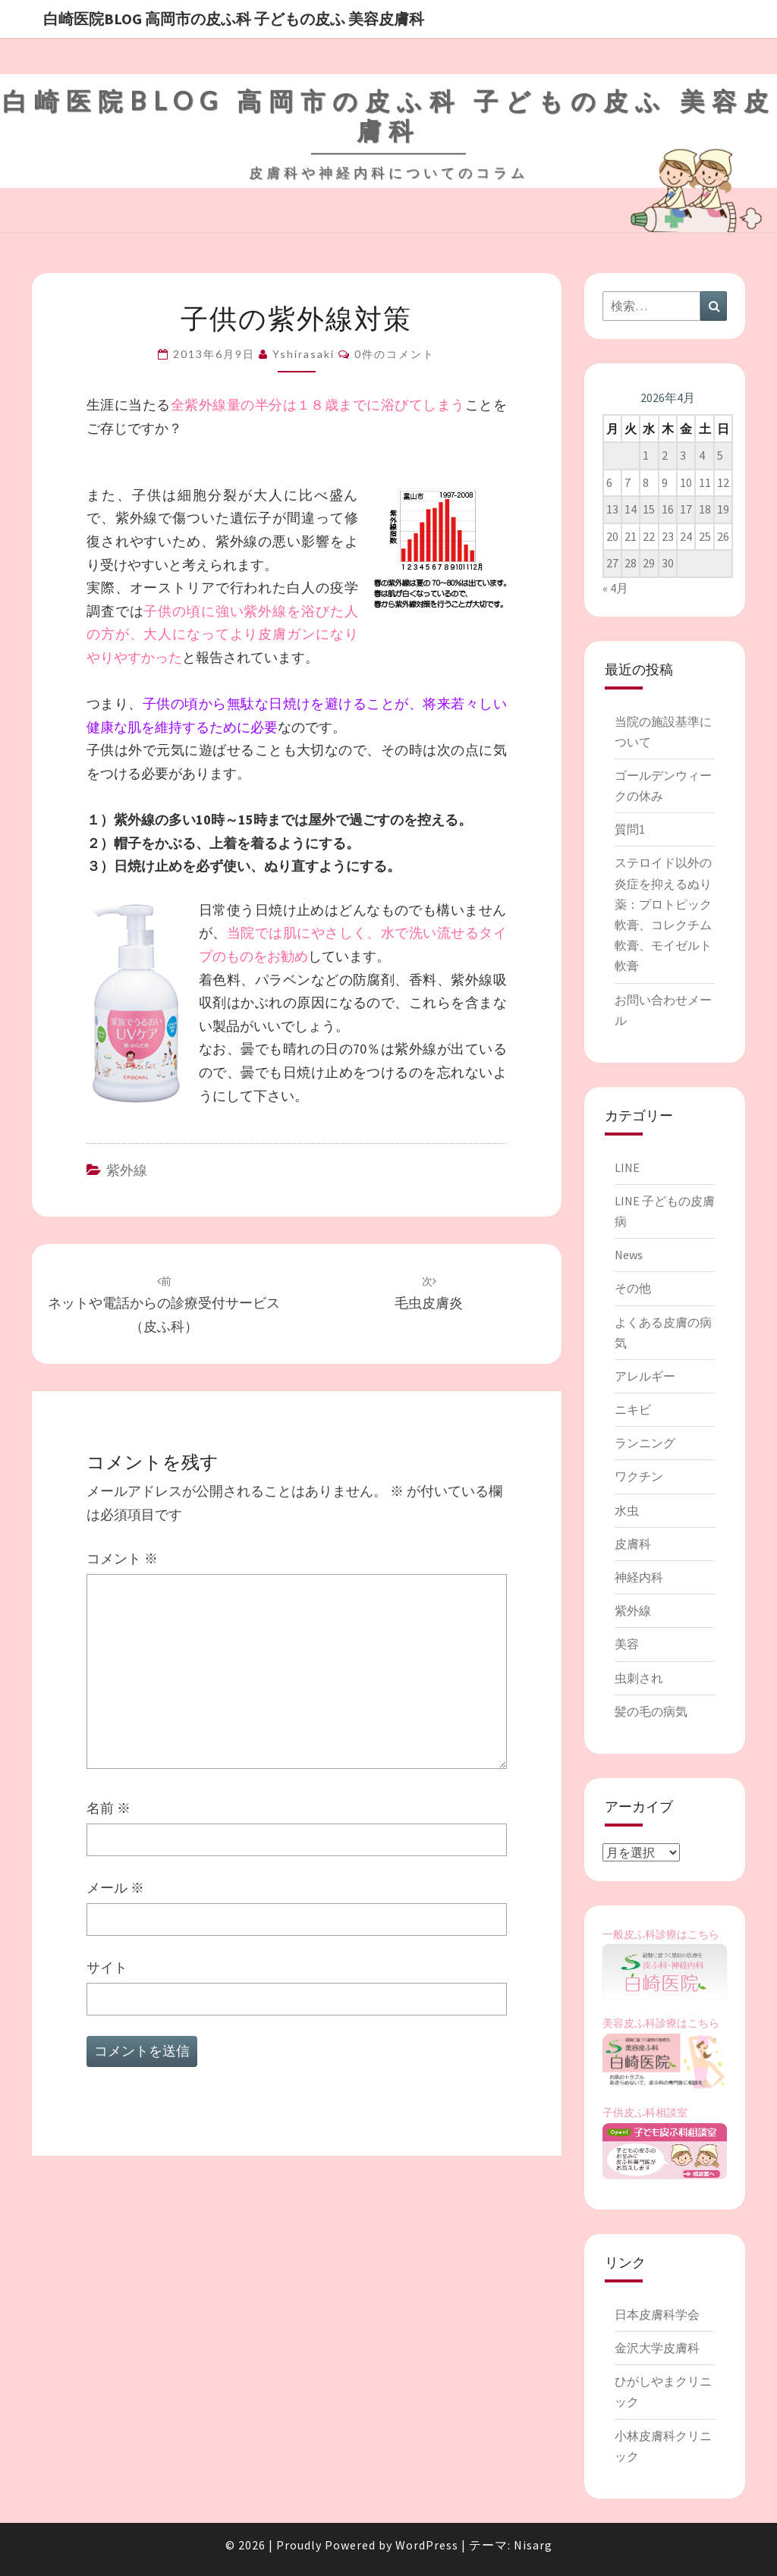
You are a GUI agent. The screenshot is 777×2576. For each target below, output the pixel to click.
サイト (107, 1967)
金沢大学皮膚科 (657, 2347)
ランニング (645, 1442)
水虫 (627, 1510)
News (629, 1254)
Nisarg (533, 2544)
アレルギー (645, 1376)
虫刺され (639, 1677)
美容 (627, 1643)
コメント (122, 1558)
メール (115, 1887)
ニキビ (633, 1409)
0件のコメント (394, 353)
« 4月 (615, 587)
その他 (633, 1288)
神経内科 (639, 1577)
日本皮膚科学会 (657, 2314)
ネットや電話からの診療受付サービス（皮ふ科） (164, 1304)
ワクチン (639, 1476)
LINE (627, 1167)
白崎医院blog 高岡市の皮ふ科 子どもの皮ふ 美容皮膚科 (233, 18)
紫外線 (126, 1170)
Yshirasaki (303, 353)
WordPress (426, 2544)
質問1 (630, 829)
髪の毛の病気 (651, 1711)
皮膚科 (633, 1543)
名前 (109, 1808)
